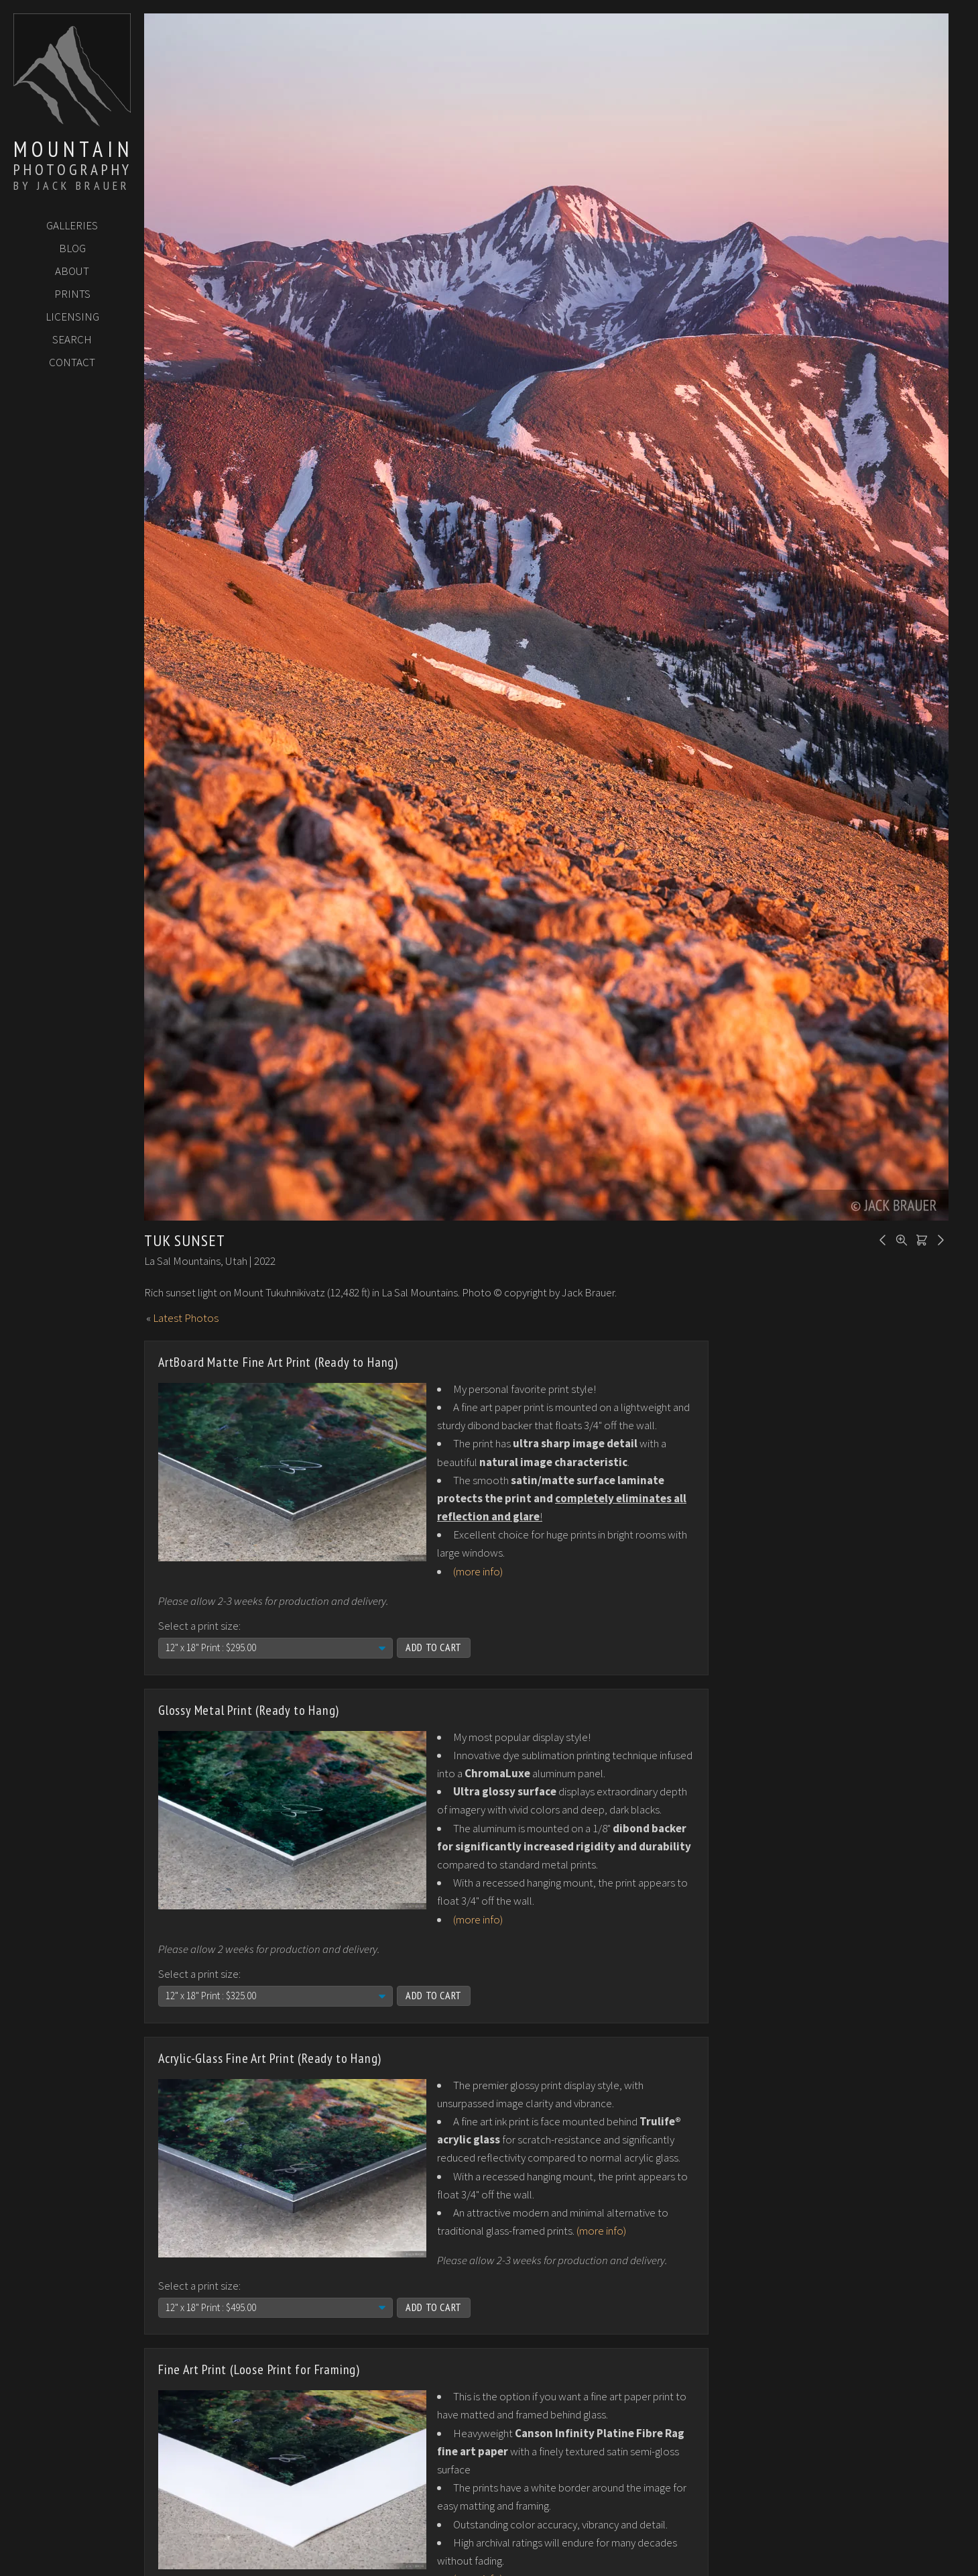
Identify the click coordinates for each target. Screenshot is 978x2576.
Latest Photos (186, 1317)
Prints (72, 293)
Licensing (72, 316)
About (72, 271)
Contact (72, 362)
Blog (72, 248)
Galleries (72, 225)
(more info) (478, 1571)
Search (72, 339)
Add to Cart (434, 1647)
